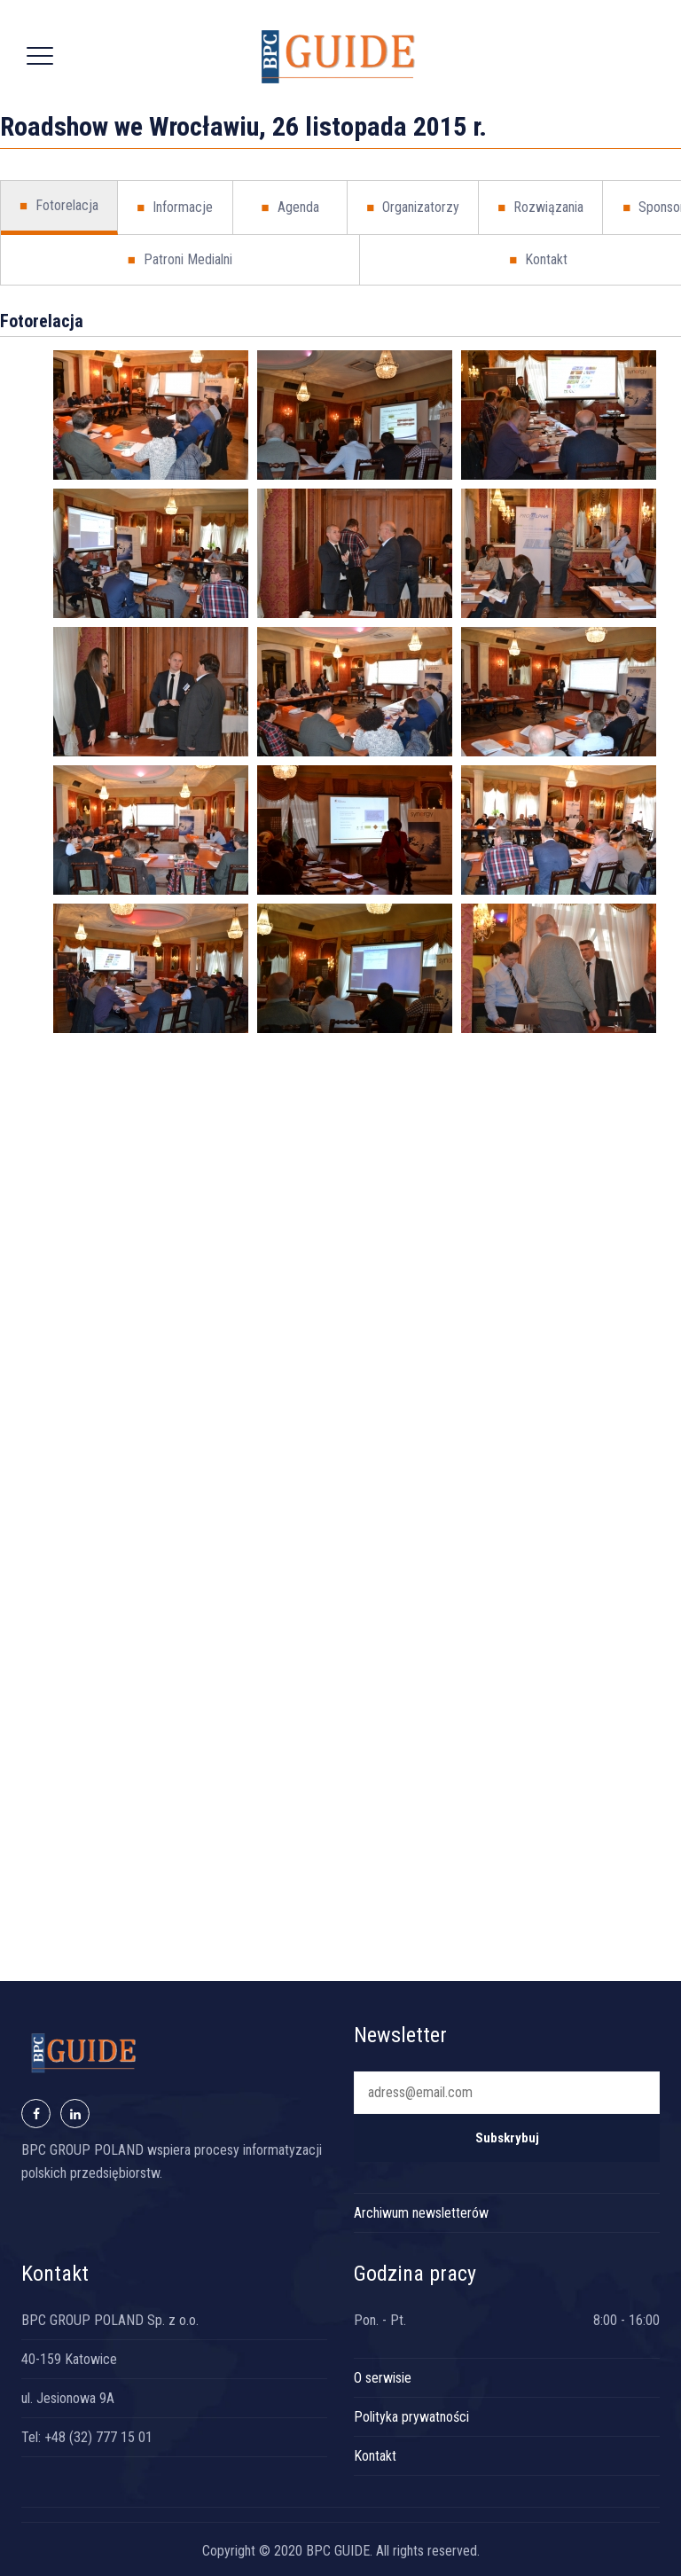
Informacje (175, 207)
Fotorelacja (59, 205)
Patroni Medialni (180, 259)
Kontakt (375, 2455)
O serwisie (382, 2377)
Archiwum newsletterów (421, 2212)
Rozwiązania (540, 207)
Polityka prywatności (411, 2416)
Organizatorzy (412, 207)
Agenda (289, 207)
